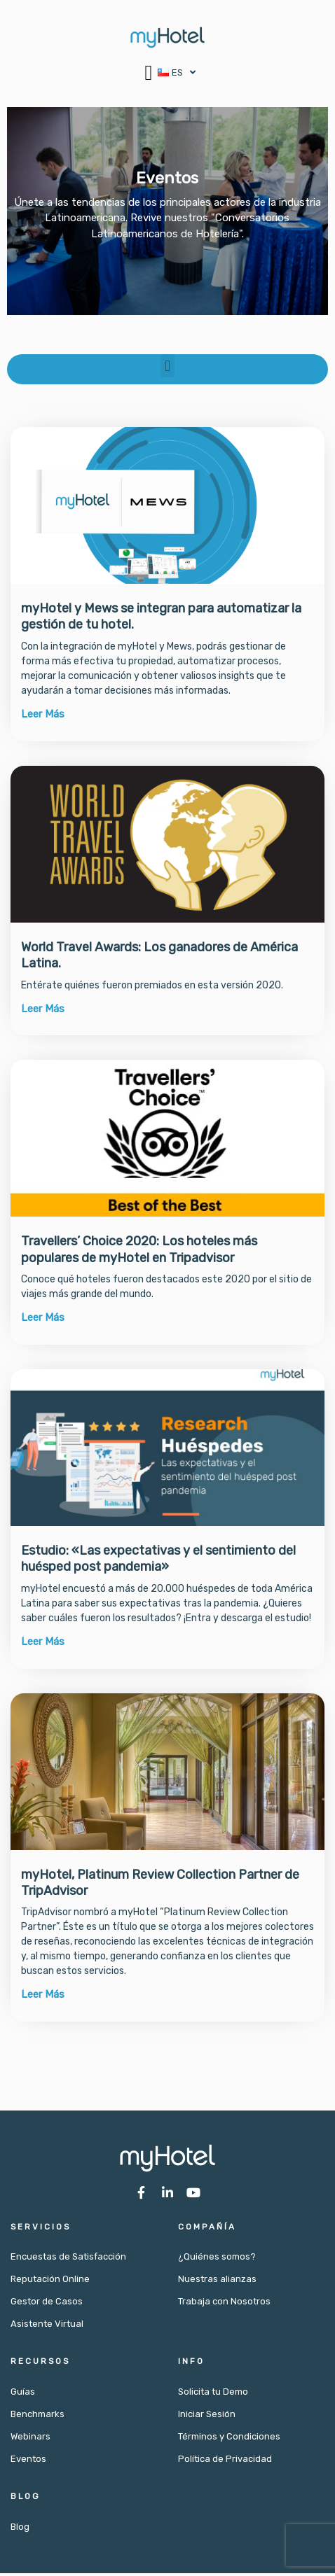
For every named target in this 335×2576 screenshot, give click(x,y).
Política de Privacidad (225, 2461)
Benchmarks (37, 2417)
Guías (23, 2394)
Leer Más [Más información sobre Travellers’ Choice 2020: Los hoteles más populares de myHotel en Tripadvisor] (42, 1320)
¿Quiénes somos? (217, 2259)
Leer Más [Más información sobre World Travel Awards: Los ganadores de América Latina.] (42, 1010)
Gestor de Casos (47, 2304)
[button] (148, 72)
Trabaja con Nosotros (224, 2304)
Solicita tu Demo (213, 2394)
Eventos (28, 2461)
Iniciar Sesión (206, 2417)
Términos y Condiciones (229, 2439)
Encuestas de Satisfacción (68, 2259)
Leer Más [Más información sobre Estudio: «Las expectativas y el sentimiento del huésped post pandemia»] (42, 1644)
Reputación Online (50, 2281)
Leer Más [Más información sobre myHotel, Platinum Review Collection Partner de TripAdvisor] (42, 1997)
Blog (20, 2529)
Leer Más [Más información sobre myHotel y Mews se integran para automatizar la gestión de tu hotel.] (42, 716)
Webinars (30, 2439)
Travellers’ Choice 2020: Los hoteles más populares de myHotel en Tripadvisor (139, 1252)
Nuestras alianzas (217, 2281)
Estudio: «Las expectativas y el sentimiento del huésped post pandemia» (158, 1561)
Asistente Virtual (47, 2326)
